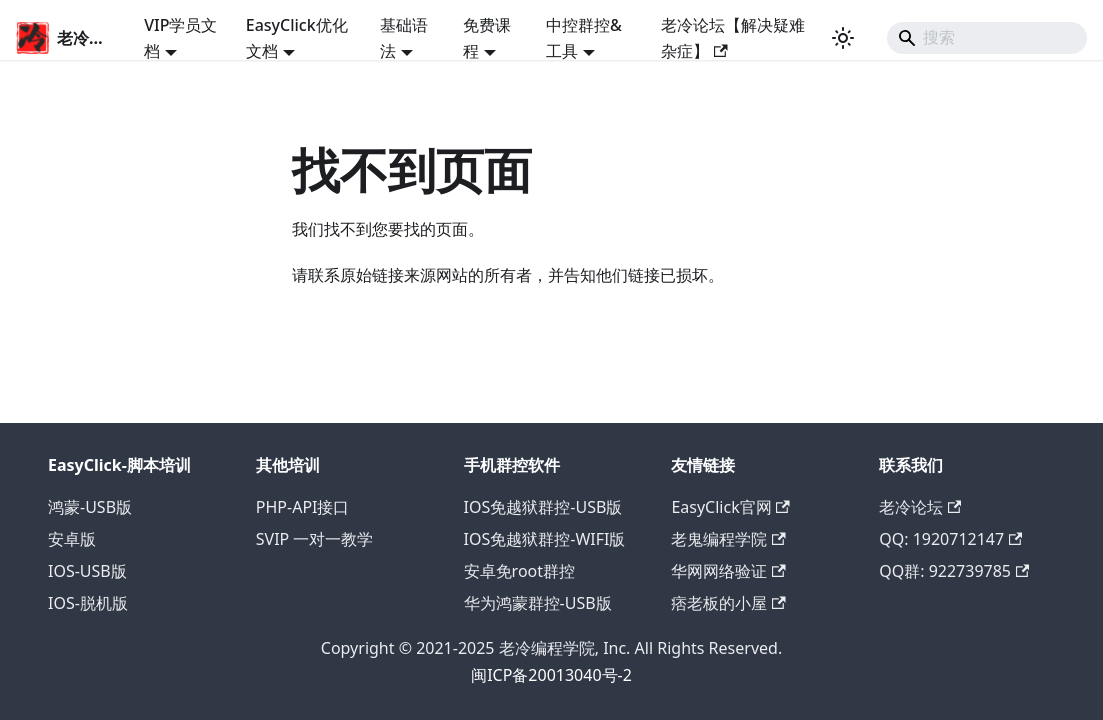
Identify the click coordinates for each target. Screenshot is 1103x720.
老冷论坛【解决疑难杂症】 (733, 38)
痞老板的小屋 (728, 603)
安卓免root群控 (519, 571)
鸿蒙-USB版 (90, 507)
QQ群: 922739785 (954, 571)
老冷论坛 (920, 507)
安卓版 (72, 539)
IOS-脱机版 (88, 603)
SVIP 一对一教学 (315, 539)
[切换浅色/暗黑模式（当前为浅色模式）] (843, 38)
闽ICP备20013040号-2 (551, 675)
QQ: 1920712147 (950, 539)
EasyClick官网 (730, 507)
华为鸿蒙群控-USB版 (538, 603)
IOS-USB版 (87, 571)
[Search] (987, 38)
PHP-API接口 (303, 507)
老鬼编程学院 (728, 539)
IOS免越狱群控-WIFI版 (545, 539)
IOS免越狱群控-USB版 (543, 507)
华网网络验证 (728, 571)
